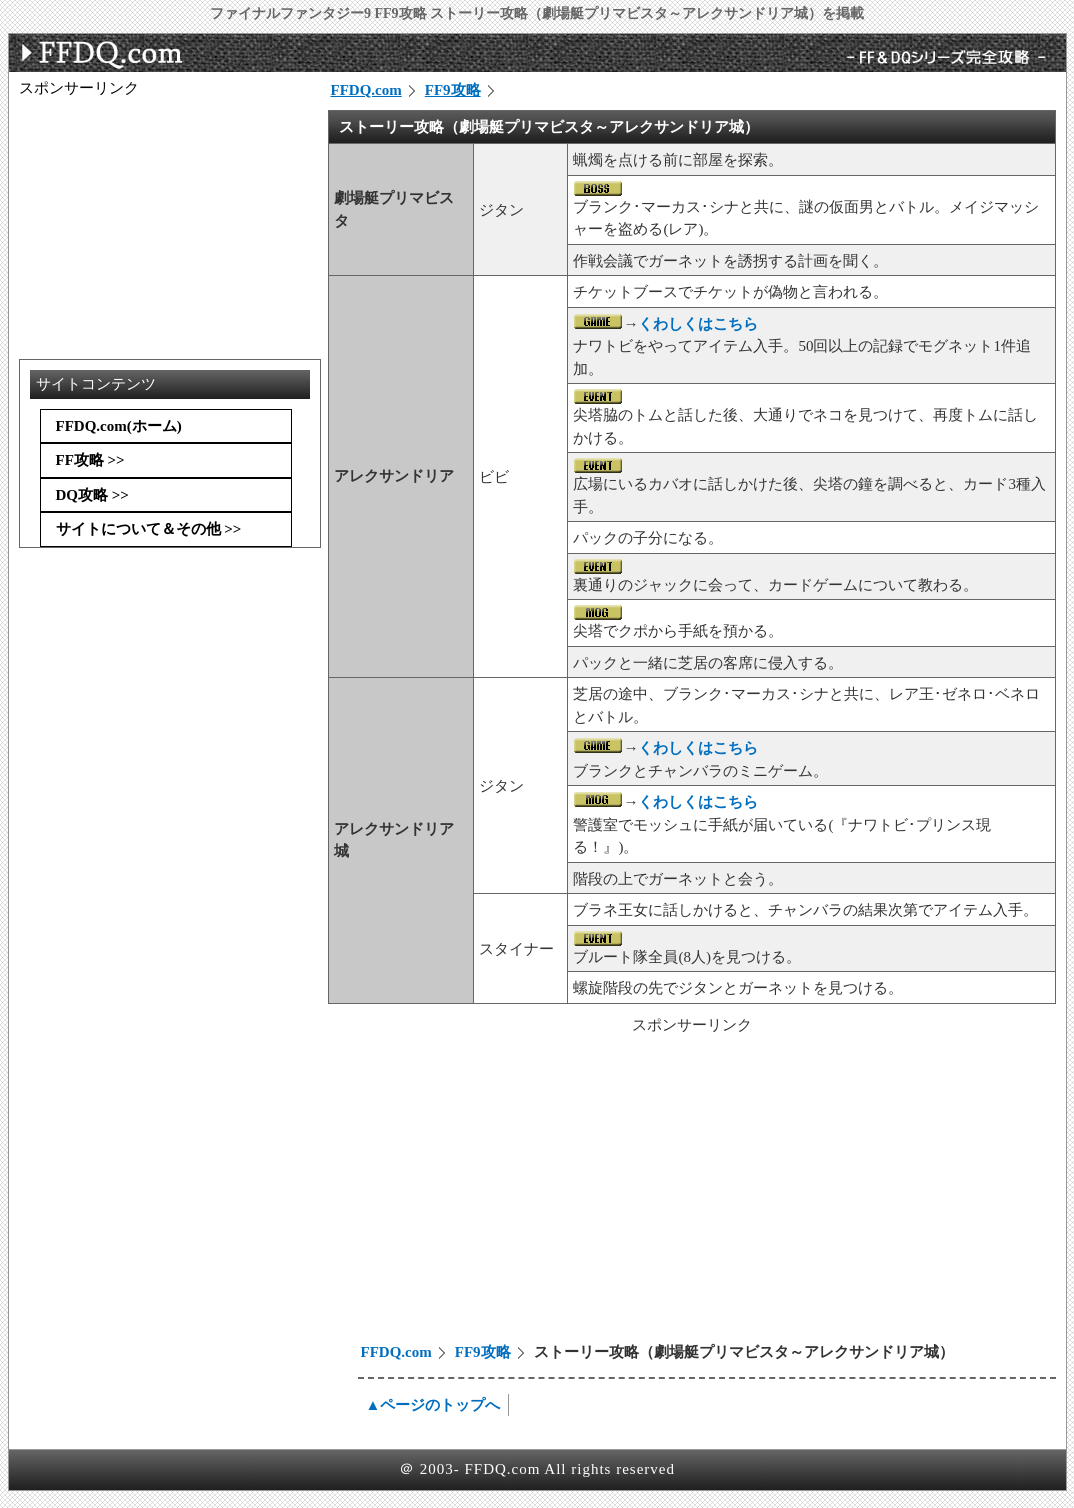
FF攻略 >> (90, 460)
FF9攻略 (453, 90)
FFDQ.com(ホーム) (119, 426)
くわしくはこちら (698, 324)
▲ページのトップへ (433, 1405)
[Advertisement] (499, 1191)
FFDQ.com (366, 90)
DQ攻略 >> (92, 495)
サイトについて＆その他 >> (149, 529)
